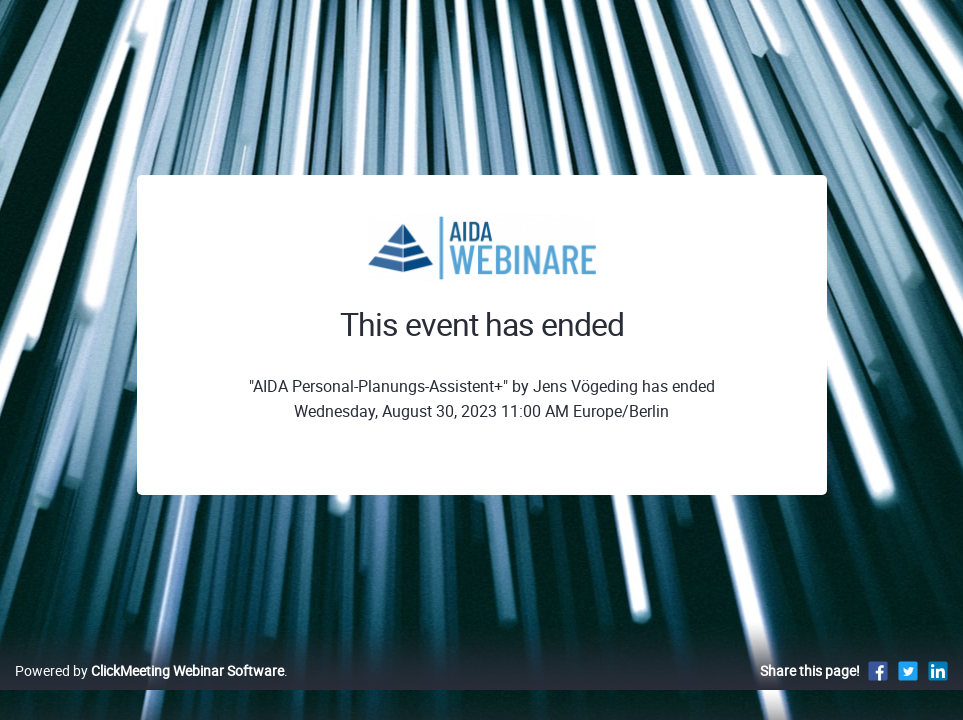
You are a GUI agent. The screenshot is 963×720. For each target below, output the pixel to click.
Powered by (149, 691)
